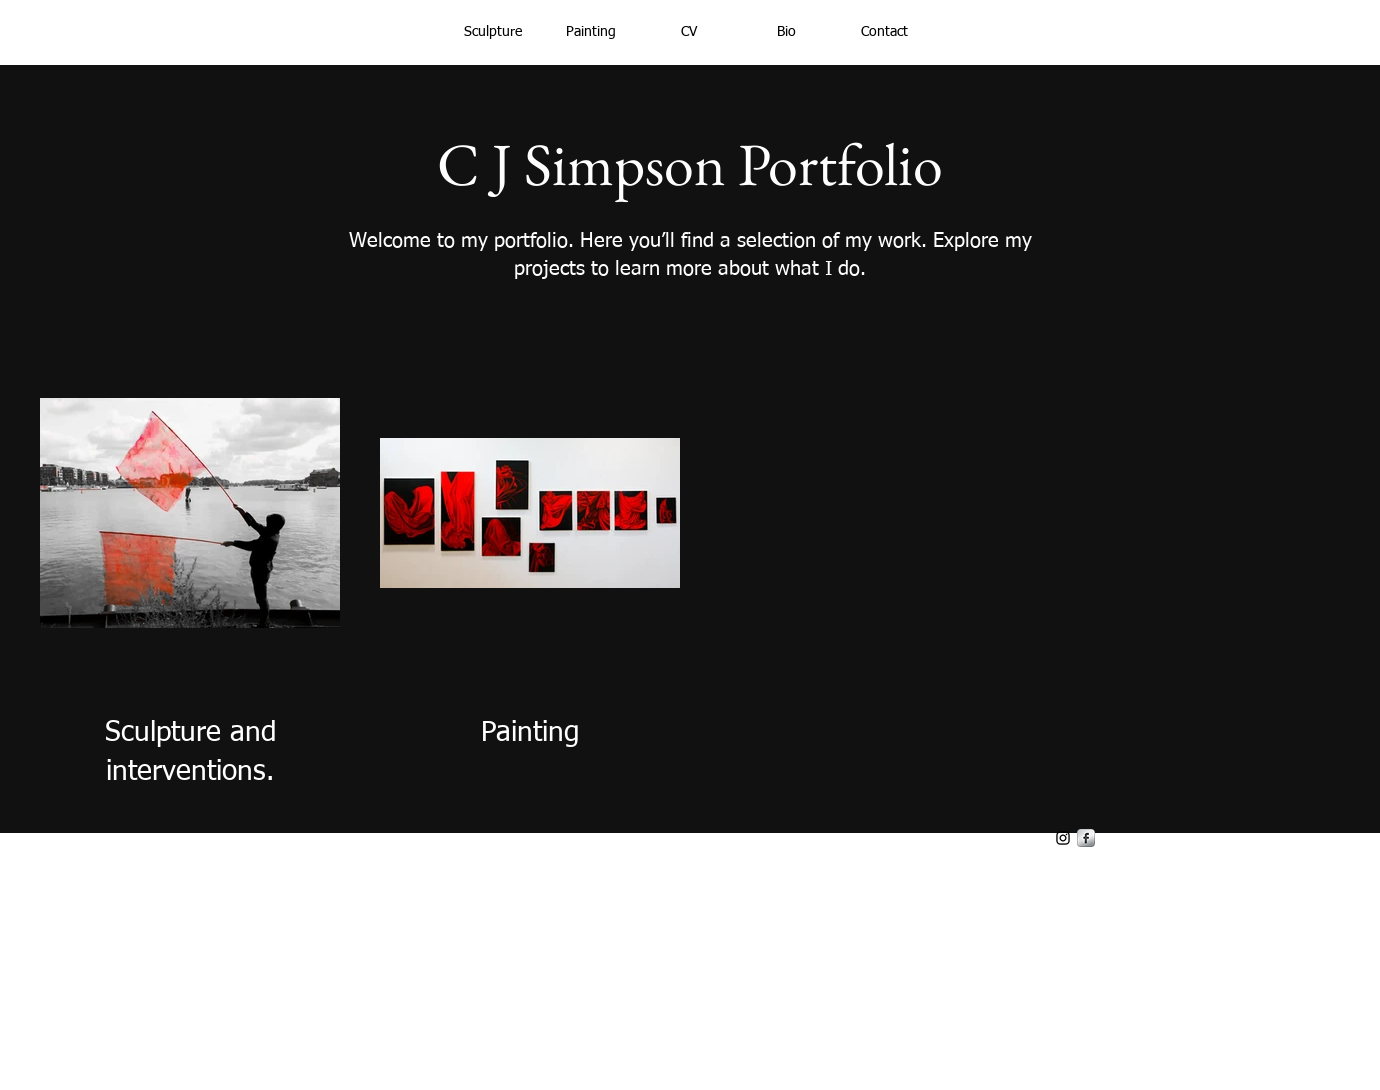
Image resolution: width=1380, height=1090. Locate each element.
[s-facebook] (1086, 838)
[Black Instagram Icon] (1063, 838)
